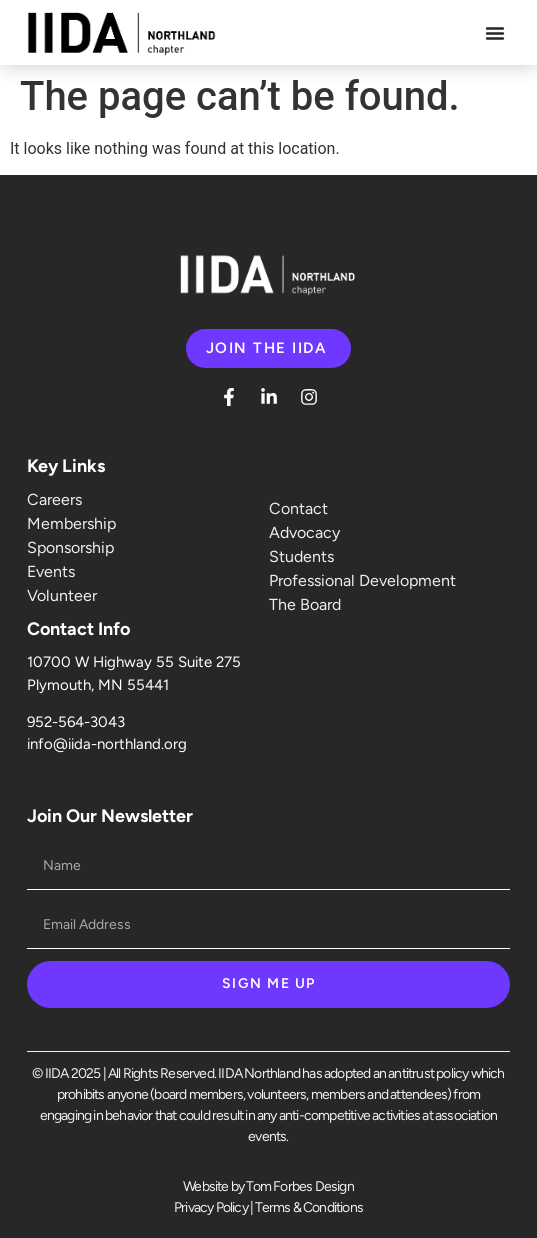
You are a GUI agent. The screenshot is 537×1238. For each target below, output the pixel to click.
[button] (495, 33)
